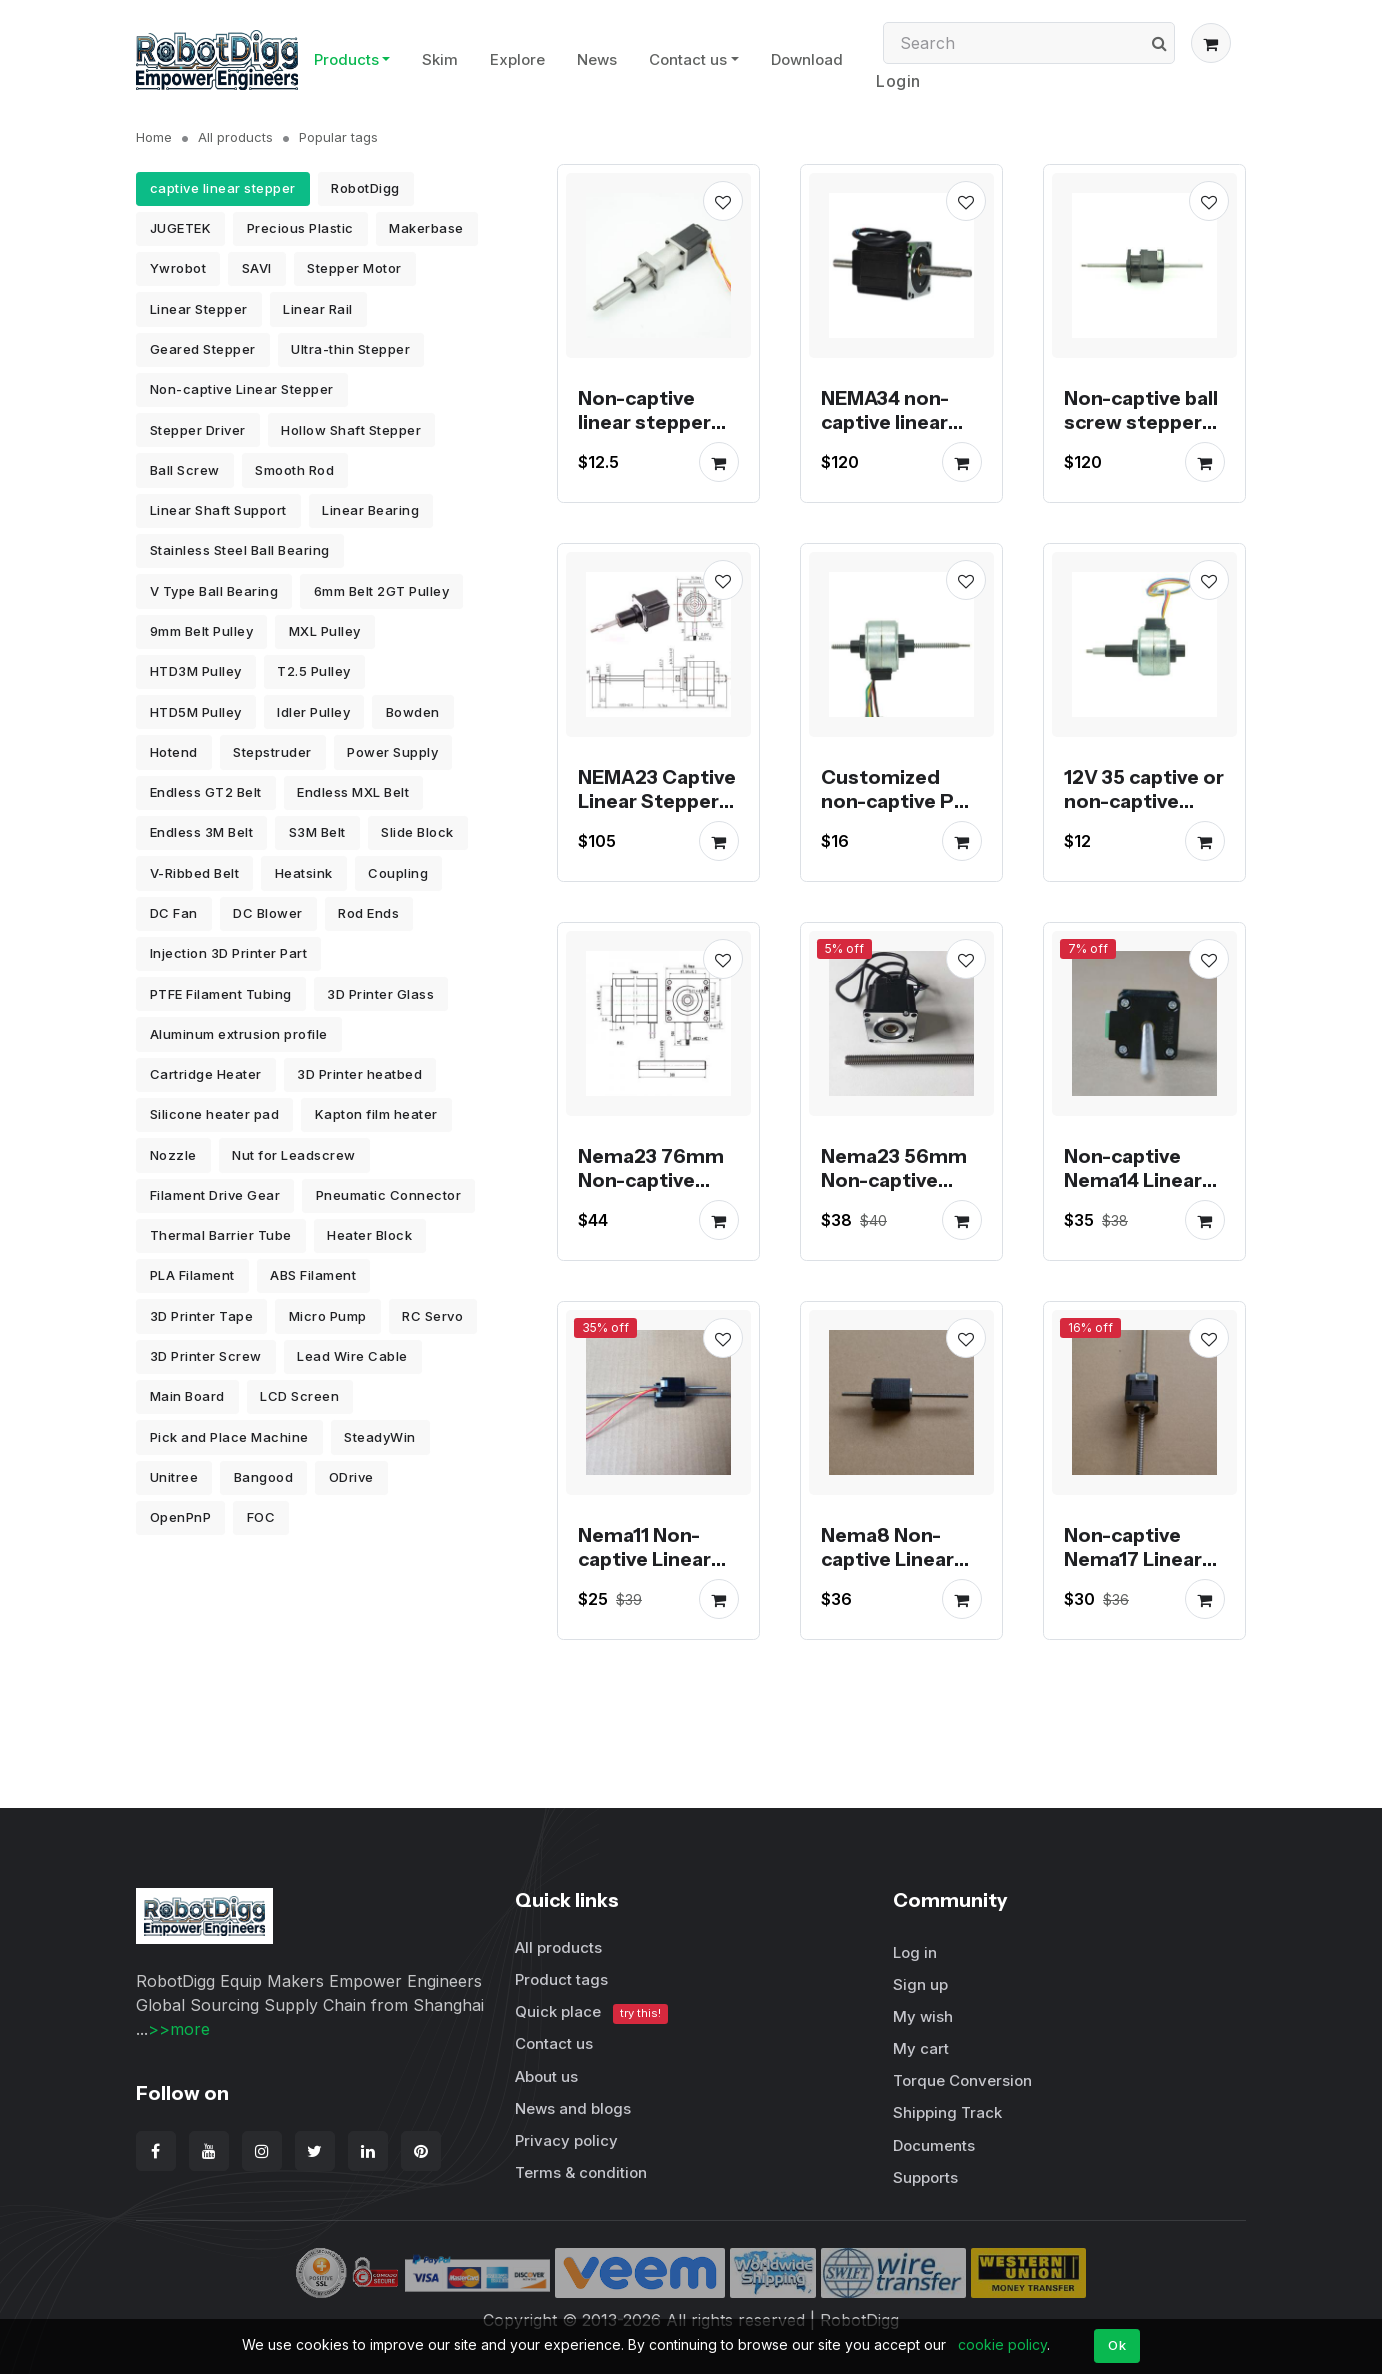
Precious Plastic (300, 228)
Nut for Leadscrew (294, 1155)
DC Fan (174, 913)
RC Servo (432, 1316)
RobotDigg (365, 188)
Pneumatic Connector (389, 1195)
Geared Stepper (203, 349)
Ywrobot (178, 268)
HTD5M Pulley (196, 712)
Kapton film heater (376, 1114)
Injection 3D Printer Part (229, 953)
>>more (179, 2029)
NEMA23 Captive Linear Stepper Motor (657, 801)
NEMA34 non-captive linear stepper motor (892, 422)
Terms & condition (581, 2172)
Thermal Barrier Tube (221, 1235)
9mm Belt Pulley (202, 631)
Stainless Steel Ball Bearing (240, 550)
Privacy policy (566, 2140)
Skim (440, 59)
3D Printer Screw (206, 1356)
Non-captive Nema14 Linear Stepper (1133, 1180)
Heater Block (369, 1235)
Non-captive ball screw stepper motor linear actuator (1141, 434)
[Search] (1029, 43)
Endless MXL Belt (353, 792)
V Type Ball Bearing (214, 591)
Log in (915, 1952)
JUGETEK (181, 228)
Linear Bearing (370, 510)
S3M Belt (317, 832)
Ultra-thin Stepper (350, 349)
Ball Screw (185, 470)
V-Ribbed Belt (195, 873)
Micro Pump (328, 1316)
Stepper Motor (354, 268)
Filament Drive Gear (215, 1195)
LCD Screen (299, 1396)
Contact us (688, 59)
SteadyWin (380, 1437)
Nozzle (173, 1155)
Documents (934, 2145)
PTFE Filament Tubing (221, 994)
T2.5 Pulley (314, 671)
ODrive (351, 1477)
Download (807, 59)
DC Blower (268, 913)
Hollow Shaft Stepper (351, 430)
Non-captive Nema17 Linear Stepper (1133, 1559)
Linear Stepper (199, 309)
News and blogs (573, 2108)
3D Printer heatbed (359, 1074)
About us (546, 2076)
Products (346, 59)
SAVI (257, 268)
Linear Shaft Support (218, 510)
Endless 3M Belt (202, 832)
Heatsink (304, 873)
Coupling (398, 873)
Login (898, 81)
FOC (261, 1517)
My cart (921, 2048)
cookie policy (1002, 2344)
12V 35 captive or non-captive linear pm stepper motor (1144, 813)
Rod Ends (368, 913)
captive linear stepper (223, 188)
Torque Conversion (962, 2080)
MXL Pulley (325, 631)
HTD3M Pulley (196, 671)
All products (235, 137)
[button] (1211, 43)
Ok (1117, 2345)
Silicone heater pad (215, 1114)
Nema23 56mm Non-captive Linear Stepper (894, 1180)
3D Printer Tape (202, 1316)
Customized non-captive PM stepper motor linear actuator (896, 813)
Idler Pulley (313, 712)
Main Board (187, 1396)
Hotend (174, 752)
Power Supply (392, 752)
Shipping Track (947, 2112)
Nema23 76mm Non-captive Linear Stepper (651, 1180)
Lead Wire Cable (352, 1356)
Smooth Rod (294, 470)
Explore (517, 59)
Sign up (920, 1984)
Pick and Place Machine (229, 1437)
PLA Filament (192, 1275)
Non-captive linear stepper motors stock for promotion (646, 434)
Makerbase (426, 228)
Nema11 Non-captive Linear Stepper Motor (649, 1559)
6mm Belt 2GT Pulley (382, 591)
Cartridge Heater (206, 1074)
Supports (925, 2177)
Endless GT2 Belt (206, 792)
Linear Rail (318, 309)
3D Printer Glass (380, 994)
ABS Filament (313, 1275)
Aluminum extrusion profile (239, 1034)
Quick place (592, 2012)
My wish (923, 2016)
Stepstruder (272, 752)
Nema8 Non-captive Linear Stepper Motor (892, 1559)
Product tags (561, 1979)
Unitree (174, 1477)
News (597, 59)
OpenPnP (181, 1517)
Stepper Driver (198, 430)
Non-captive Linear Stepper (242, 389)
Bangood (264, 1477)
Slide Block (417, 832)
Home (154, 137)
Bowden (413, 712)
